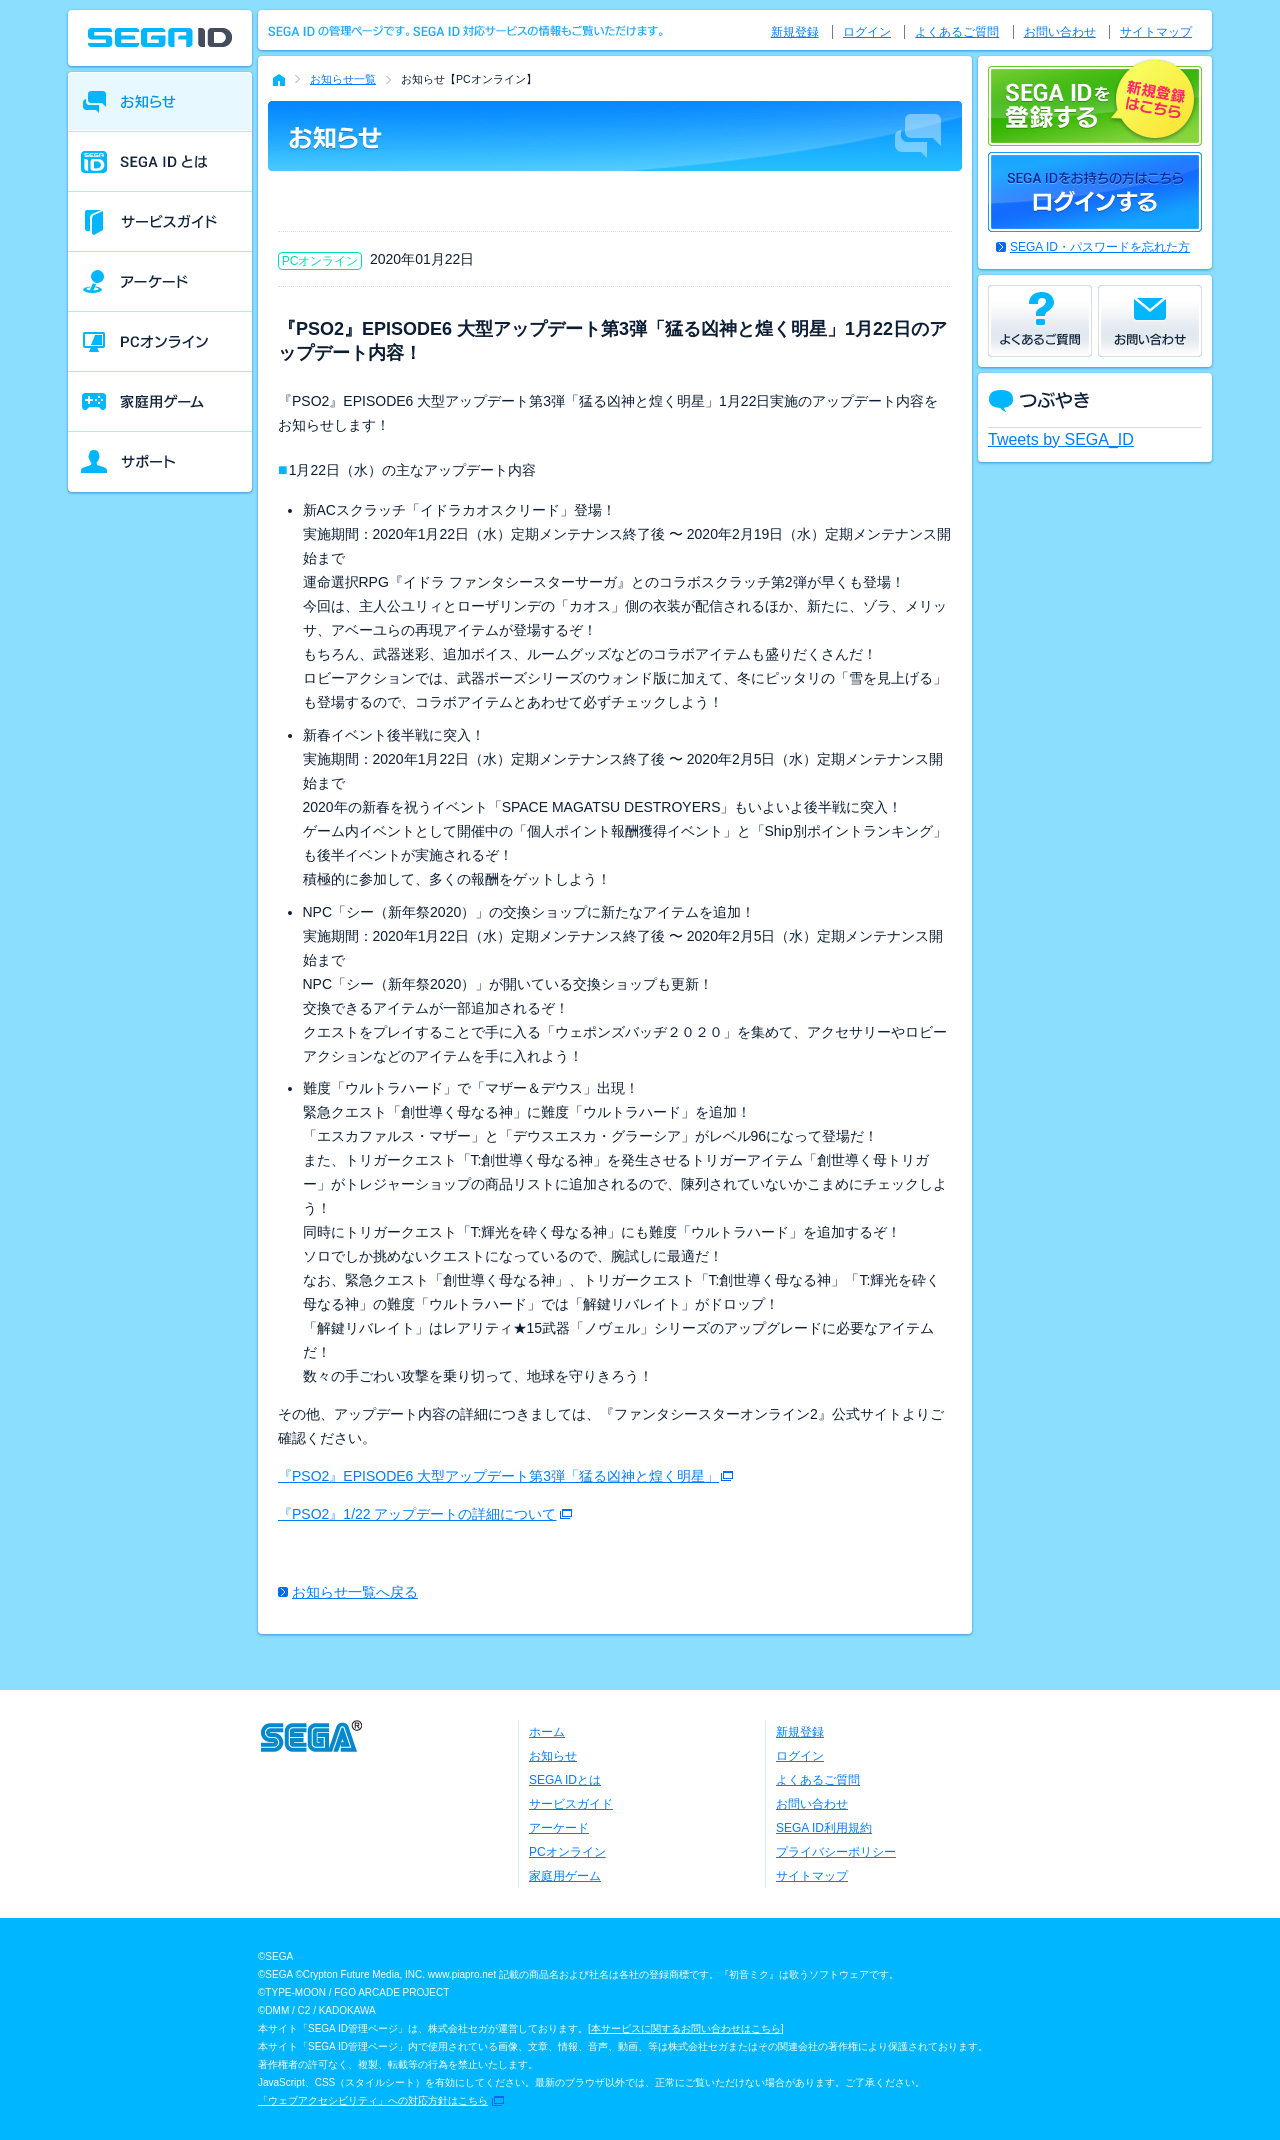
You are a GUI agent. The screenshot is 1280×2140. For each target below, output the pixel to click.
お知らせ (553, 1756)
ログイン (867, 32)
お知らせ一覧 (343, 79)
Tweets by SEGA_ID (1061, 439)
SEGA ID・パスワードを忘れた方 (1100, 247)
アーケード (559, 1828)
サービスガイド (571, 1804)
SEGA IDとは (565, 1780)
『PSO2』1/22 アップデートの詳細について (417, 1514)
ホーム (547, 1732)
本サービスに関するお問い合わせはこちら (686, 2028)
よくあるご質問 (957, 32)
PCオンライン (567, 1852)
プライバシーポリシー (836, 1852)
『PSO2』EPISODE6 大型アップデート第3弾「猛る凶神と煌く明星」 (498, 1476)
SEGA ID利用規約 (824, 1828)
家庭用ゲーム (565, 1876)
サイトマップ (1156, 32)
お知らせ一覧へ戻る (355, 1592)
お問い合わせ (1060, 32)
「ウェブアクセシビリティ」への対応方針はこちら (373, 2100)
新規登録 (795, 32)
